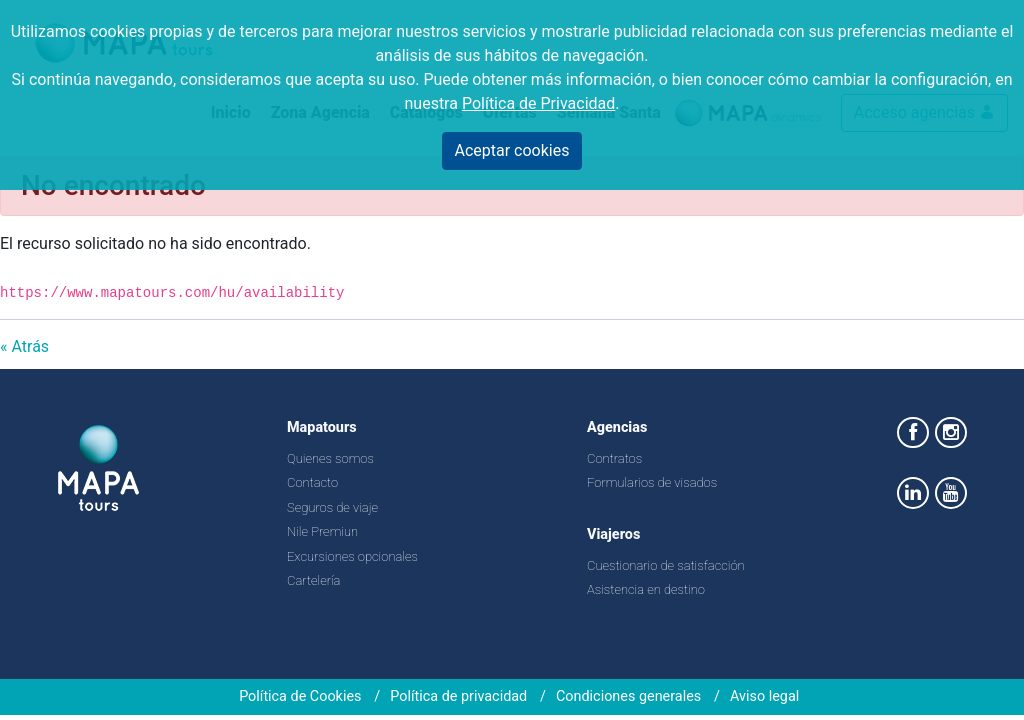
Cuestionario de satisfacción (666, 565)
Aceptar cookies (512, 150)
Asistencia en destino (646, 589)
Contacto (312, 482)
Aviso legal (764, 696)
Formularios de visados (652, 482)
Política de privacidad (458, 696)
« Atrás (24, 346)
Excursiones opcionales (352, 556)
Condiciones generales (628, 696)
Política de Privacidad (538, 103)
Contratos (614, 458)
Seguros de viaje (332, 507)
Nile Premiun (322, 531)
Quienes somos (330, 458)
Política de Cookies (300, 696)
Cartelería (313, 580)
